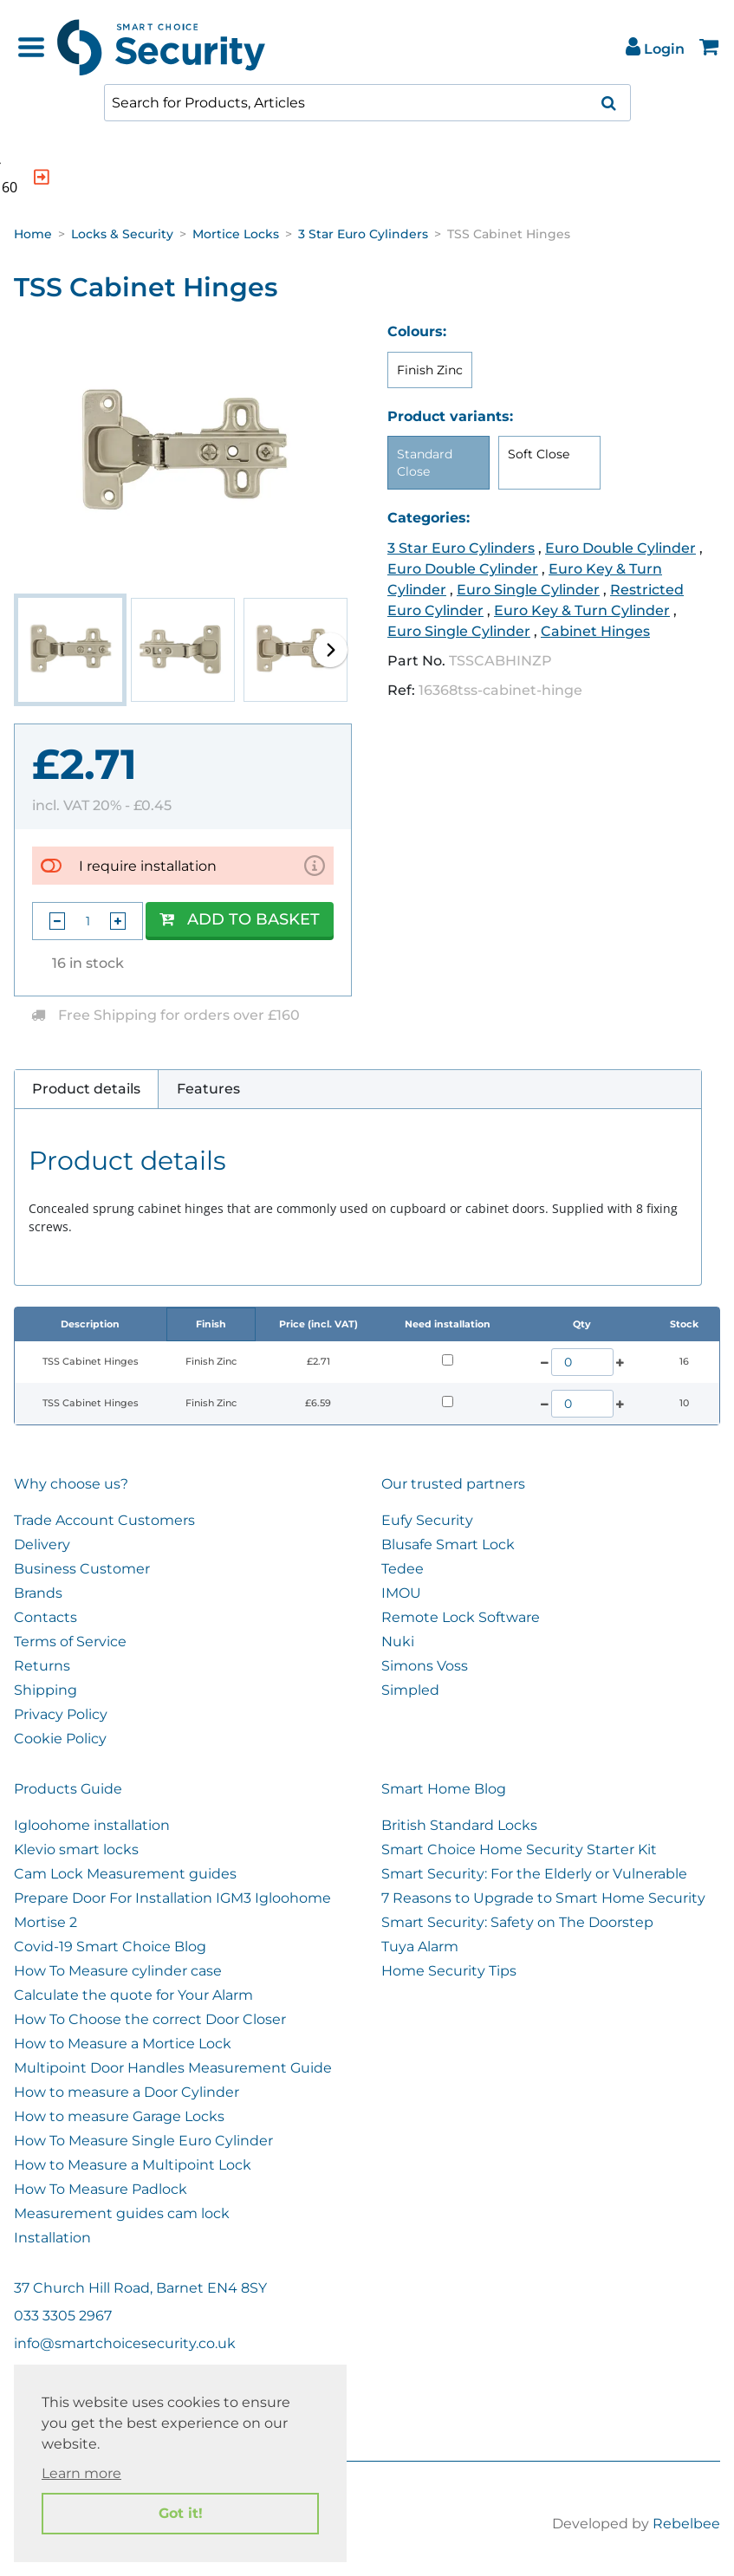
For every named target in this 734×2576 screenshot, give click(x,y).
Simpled (410, 1690)
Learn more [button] (81, 2473)
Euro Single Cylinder (528, 589)
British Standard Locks (459, 1825)
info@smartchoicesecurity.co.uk (125, 2343)
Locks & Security (122, 234)
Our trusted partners (453, 1484)
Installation (52, 2237)
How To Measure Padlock (100, 2189)
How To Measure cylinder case (118, 1971)
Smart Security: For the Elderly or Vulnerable (534, 1873)
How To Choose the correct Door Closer (150, 2019)
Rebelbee (686, 2523)
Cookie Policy (60, 1738)
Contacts (45, 1617)
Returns (42, 1666)
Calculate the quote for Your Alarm (133, 1995)
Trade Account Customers (104, 1520)
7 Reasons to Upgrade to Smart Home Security (543, 1898)
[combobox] (367, 102)
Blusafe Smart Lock (448, 1544)
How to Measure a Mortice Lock (122, 2043)
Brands (38, 1593)
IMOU (401, 1593)
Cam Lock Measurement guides (125, 1873)
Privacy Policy (60, 1714)
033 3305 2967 (63, 2315)
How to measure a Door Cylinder (126, 2092)
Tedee (402, 1569)
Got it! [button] (181, 2513)
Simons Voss (424, 1666)
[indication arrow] (202, 177)
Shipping (45, 1690)
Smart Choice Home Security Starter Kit (519, 1849)
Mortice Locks (235, 234)
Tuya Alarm (419, 1946)
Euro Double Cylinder (620, 548)
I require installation (148, 866)
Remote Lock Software (460, 1617)
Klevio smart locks (76, 1849)
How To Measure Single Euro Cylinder (143, 2140)
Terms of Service (70, 1641)
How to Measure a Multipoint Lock (132, 2165)
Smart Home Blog (443, 1789)
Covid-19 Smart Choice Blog (110, 1946)
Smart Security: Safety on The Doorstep (517, 1922)
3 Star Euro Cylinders (363, 234)
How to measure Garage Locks (119, 2116)
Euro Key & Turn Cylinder (582, 610)
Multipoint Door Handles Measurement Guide (173, 2068)
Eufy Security (427, 1520)
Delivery (42, 1544)
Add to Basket (239, 919)
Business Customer (82, 1569)
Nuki (397, 1641)
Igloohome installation (92, 1825)
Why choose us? (71, 1484)
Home (33, 234)
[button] (330, 649)
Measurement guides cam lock (122, 2213)
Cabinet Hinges (595, 631)
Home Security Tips (448, 1971)
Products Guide (68, 1789)
